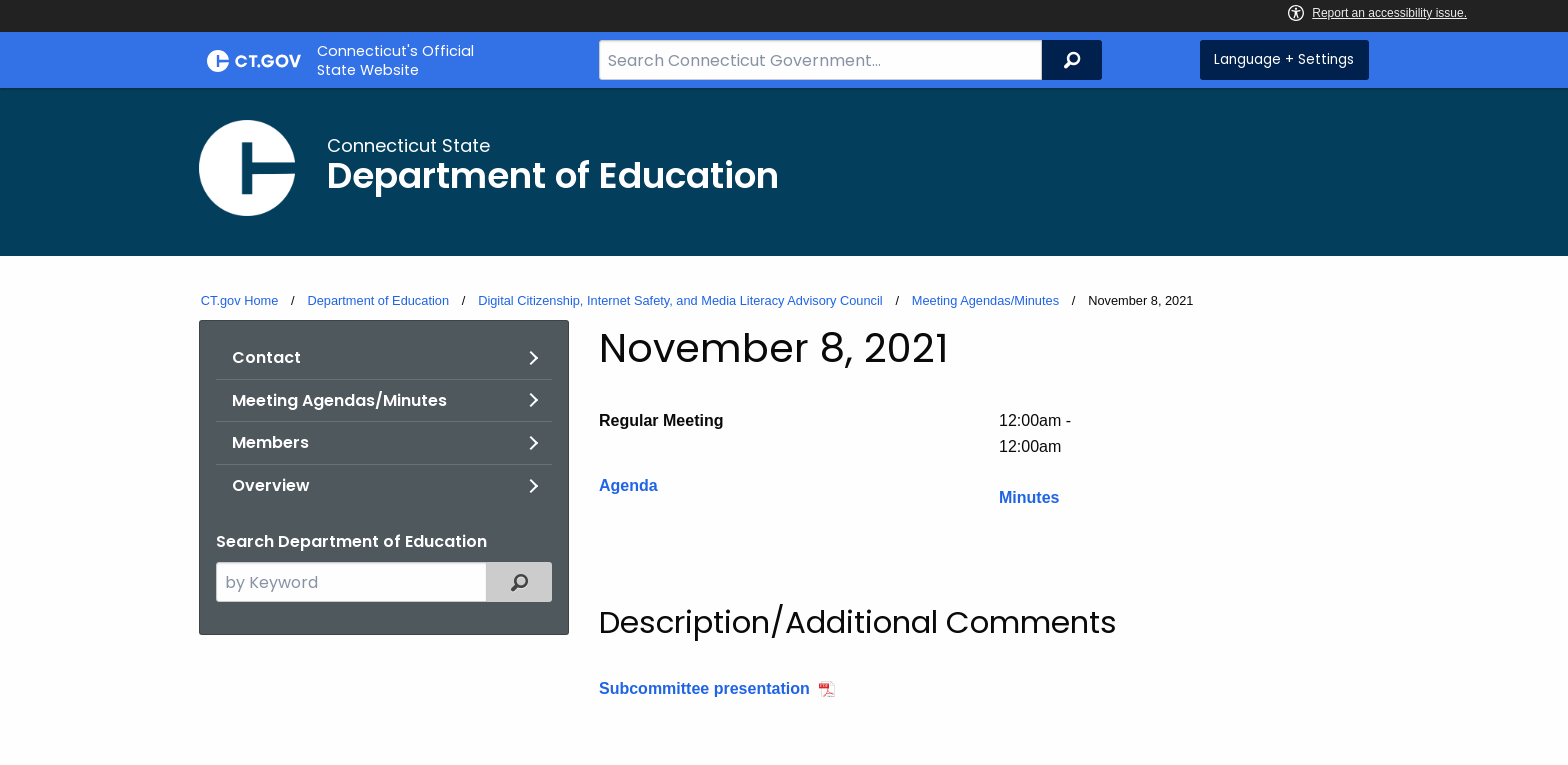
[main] (784, 426)
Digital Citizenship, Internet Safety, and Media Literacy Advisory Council (680, 300)
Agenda (628, 485)
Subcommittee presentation (704, 688)
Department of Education (378, 300)
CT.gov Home (240, 300)
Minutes (1029, 497)
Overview (271, 485)
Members (270, 442)
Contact (266, 357)
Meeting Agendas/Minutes (985, 300)
